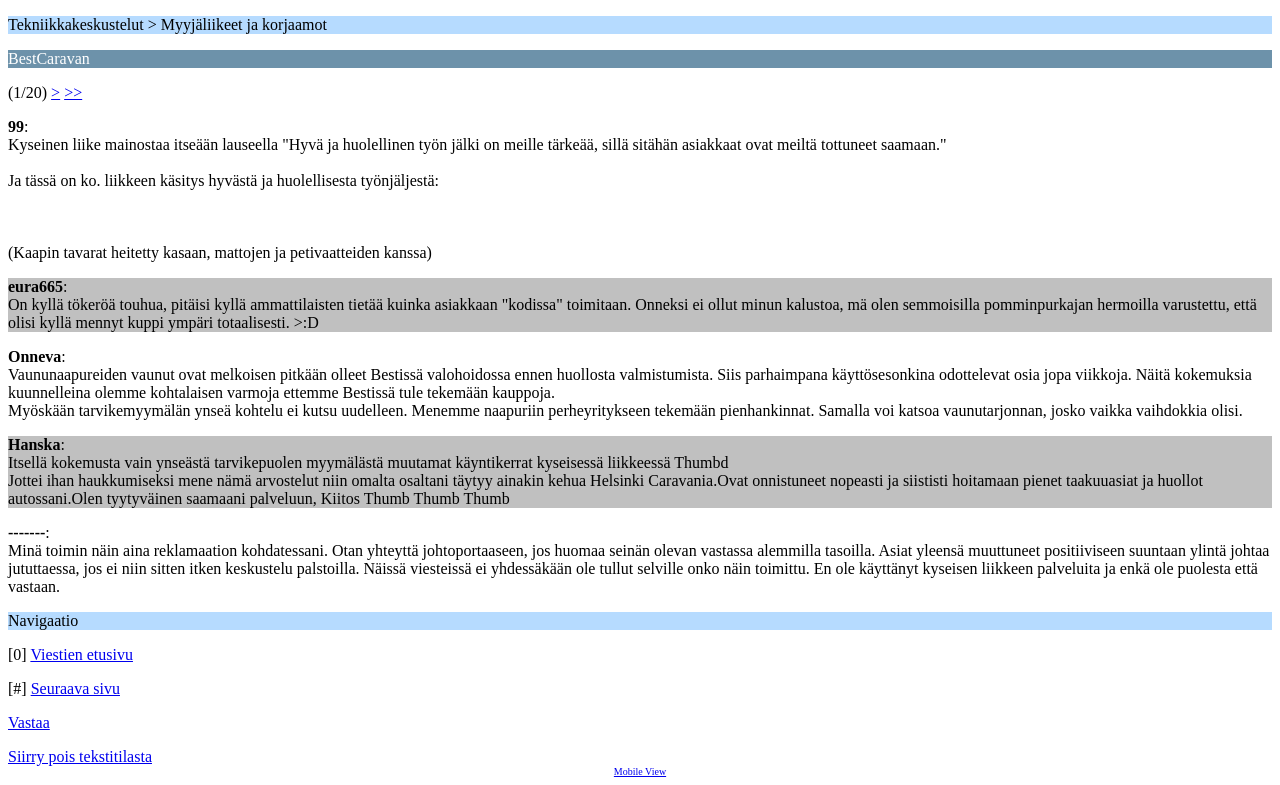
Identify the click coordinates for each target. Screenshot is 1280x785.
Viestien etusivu (81, 654)
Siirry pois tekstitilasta (80, 756)
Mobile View (640, 771)
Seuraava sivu (75, 688)
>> (73, 92)
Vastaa (29, 722)
